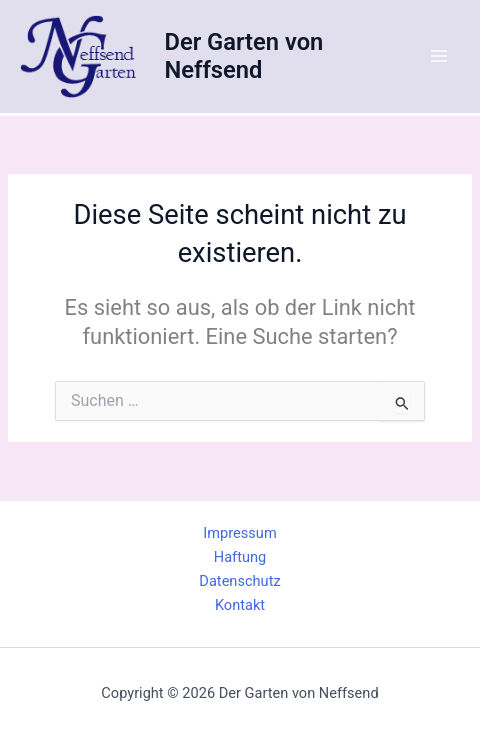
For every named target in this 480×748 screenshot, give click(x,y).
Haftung (240, 557)
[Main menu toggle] (439, 56)
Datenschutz (239, 581)
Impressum (239, 533)
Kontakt (240, 605)
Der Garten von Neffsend (243, 56)
